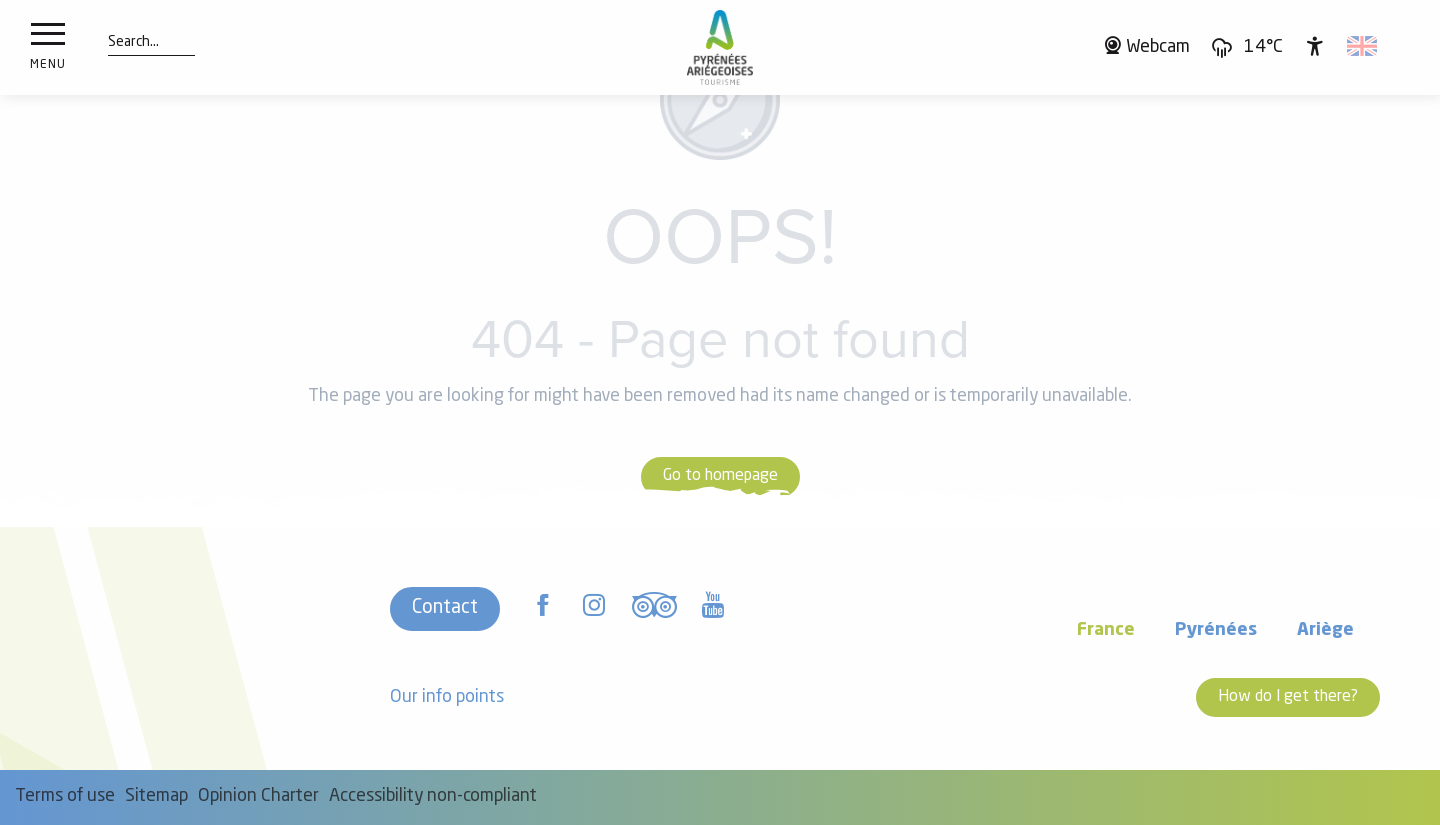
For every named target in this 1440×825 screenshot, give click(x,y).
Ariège (1325, 630)
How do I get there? (1288, 697)
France (1106, 630)
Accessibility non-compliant (433, 796)
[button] (133, 43)
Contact (445, 608)
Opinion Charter (258, 796)
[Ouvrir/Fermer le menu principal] (48, 48)
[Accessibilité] (1315, 46)
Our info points (447, 697)
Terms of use (65, 796)
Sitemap (156, 796)
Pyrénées (1216, 630)
